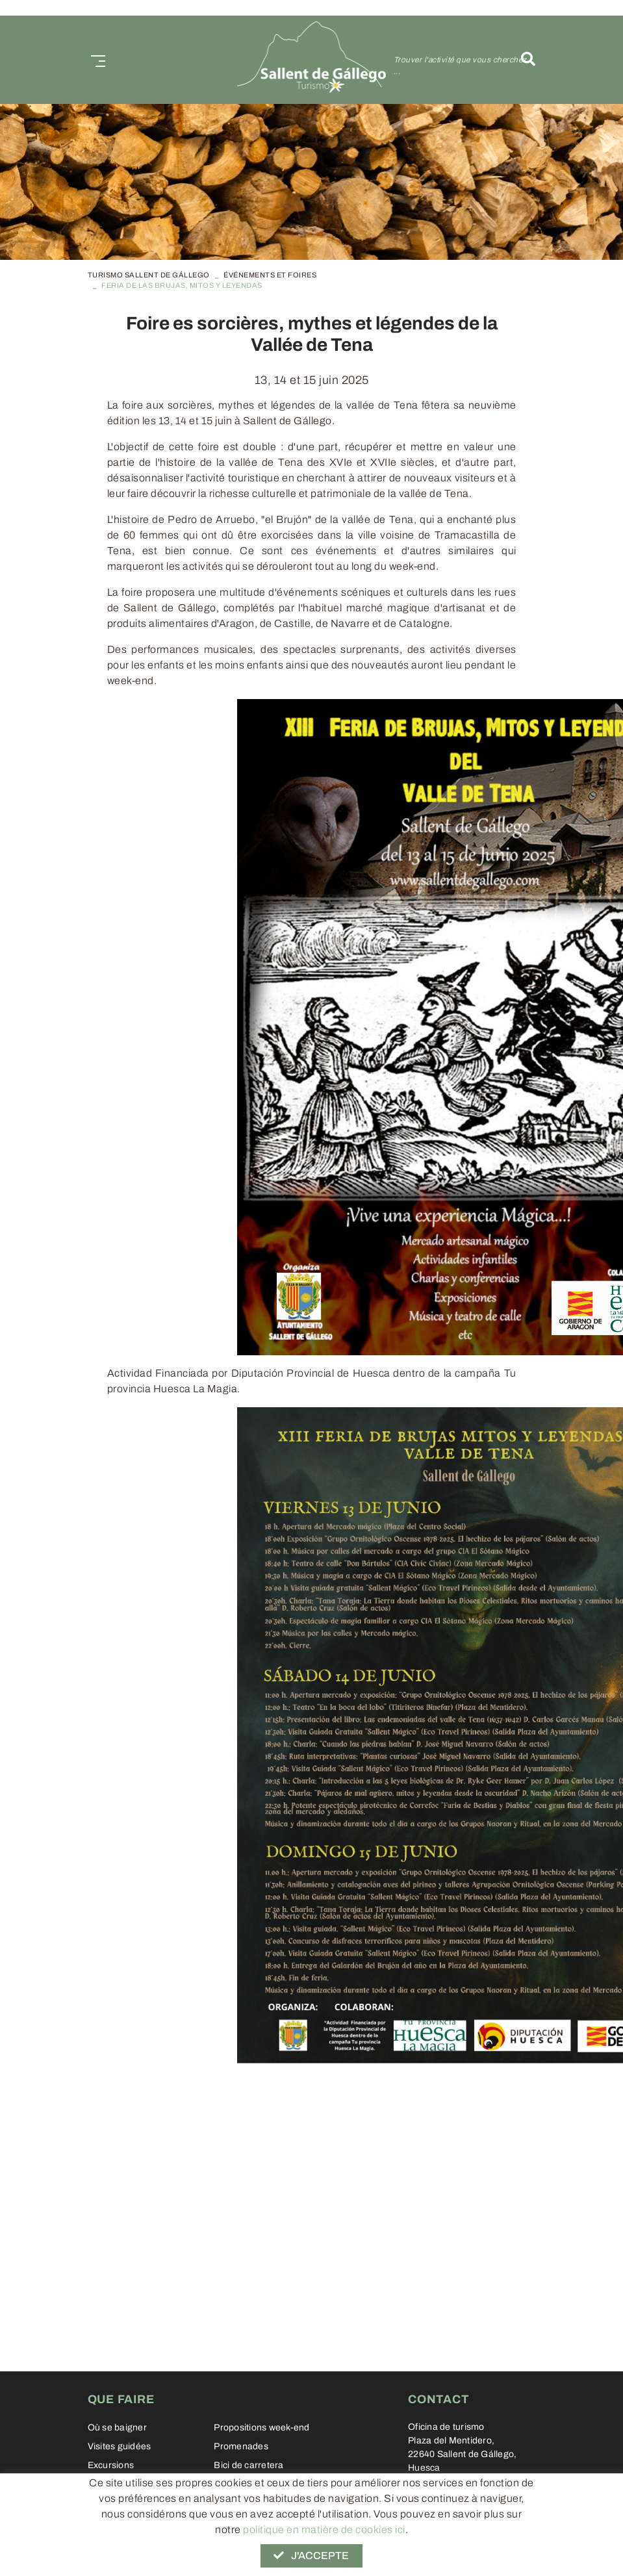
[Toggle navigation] (95, 59)
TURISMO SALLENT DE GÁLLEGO (149, 275)
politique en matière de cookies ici (324, 2529)
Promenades (241, 2446)
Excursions (111, 2465)
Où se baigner (117, 2427)
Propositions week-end (261, 2427)
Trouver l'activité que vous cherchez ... (460, 65)
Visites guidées (119, 2446)
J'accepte (311, 2555)
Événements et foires (269, 275)
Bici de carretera (248, 2465)
